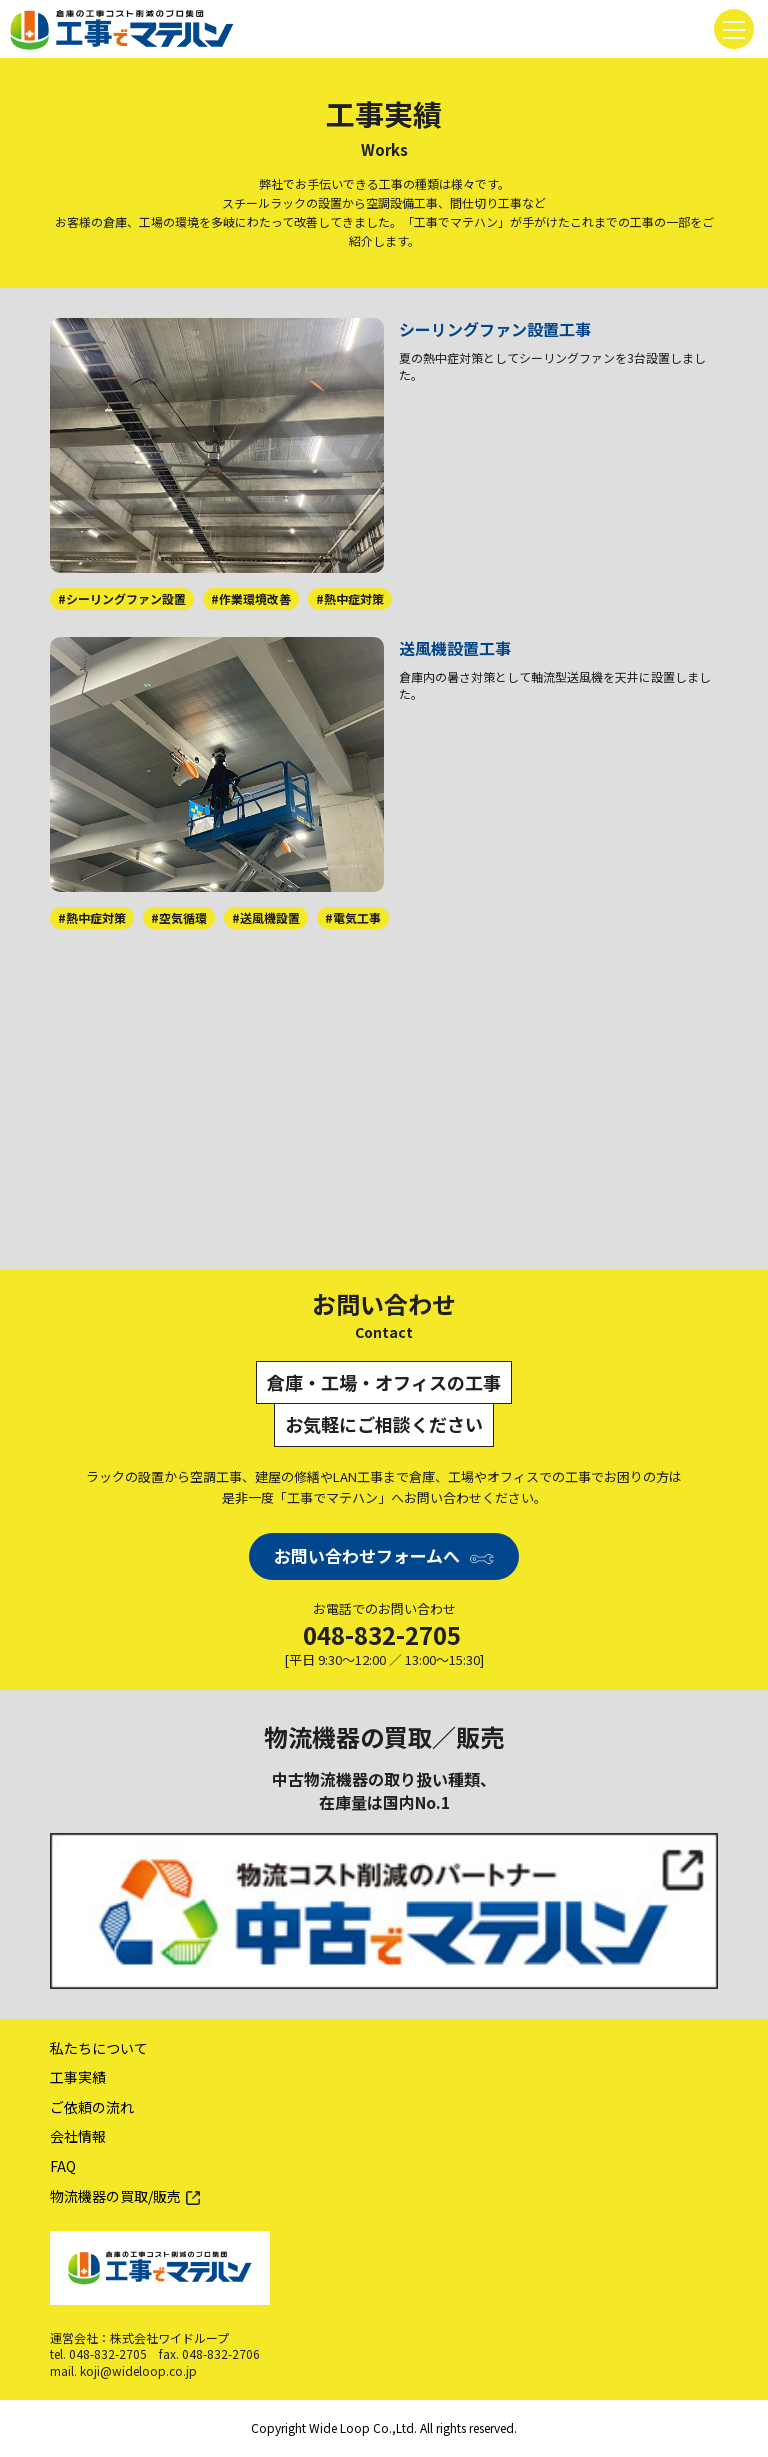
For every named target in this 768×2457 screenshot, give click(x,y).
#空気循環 (179, 917)
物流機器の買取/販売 (115, 2196)
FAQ (63, 2166)
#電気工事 (353, 917)
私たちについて (99, 2048)
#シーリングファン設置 (122, 598)
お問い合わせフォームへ (367, 1555)
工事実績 (78, 2077)
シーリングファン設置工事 (495, 329)
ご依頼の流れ (92, 2107)
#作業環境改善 (251, 598)
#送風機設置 (266, 917)
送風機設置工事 (455, 648)
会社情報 (78, 2136)
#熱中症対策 (350, 598)
